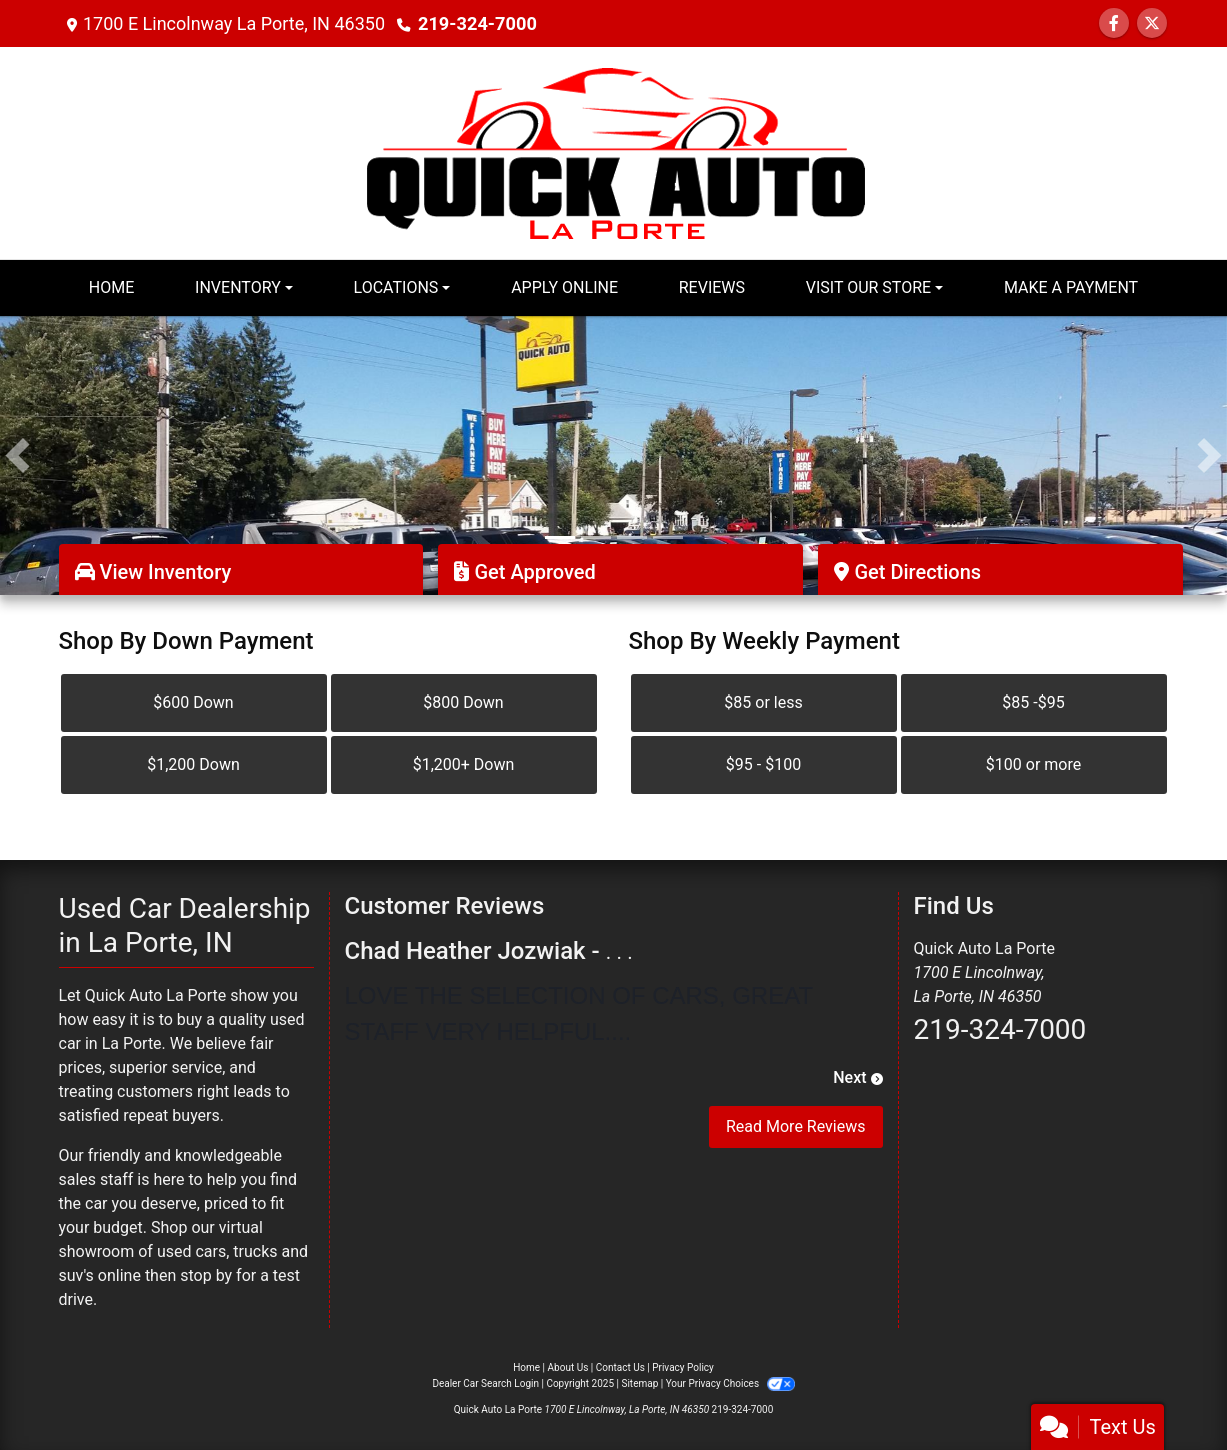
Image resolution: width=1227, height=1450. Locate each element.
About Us (568, 1367)
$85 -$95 (1033, 702)
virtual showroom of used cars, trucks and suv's (184, 1251)
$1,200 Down (193, 764)
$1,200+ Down (464, 764)
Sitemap (639, 1383)
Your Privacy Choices (730, 1383)
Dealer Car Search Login (485, 1383)
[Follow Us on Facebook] (1114, 23)
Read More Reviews (796, 1126)
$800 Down (463, 702)
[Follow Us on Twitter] (1152, 23)
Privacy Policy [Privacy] (683, 1367)
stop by (206, 1275)
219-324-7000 (476, 23)
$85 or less (763, 702)
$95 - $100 (763, 764)
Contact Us (620, 1367)
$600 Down (193, 702)
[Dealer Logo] (614, 151)
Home (526, 1367)
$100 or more (1033, 764)
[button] (17, 455)
